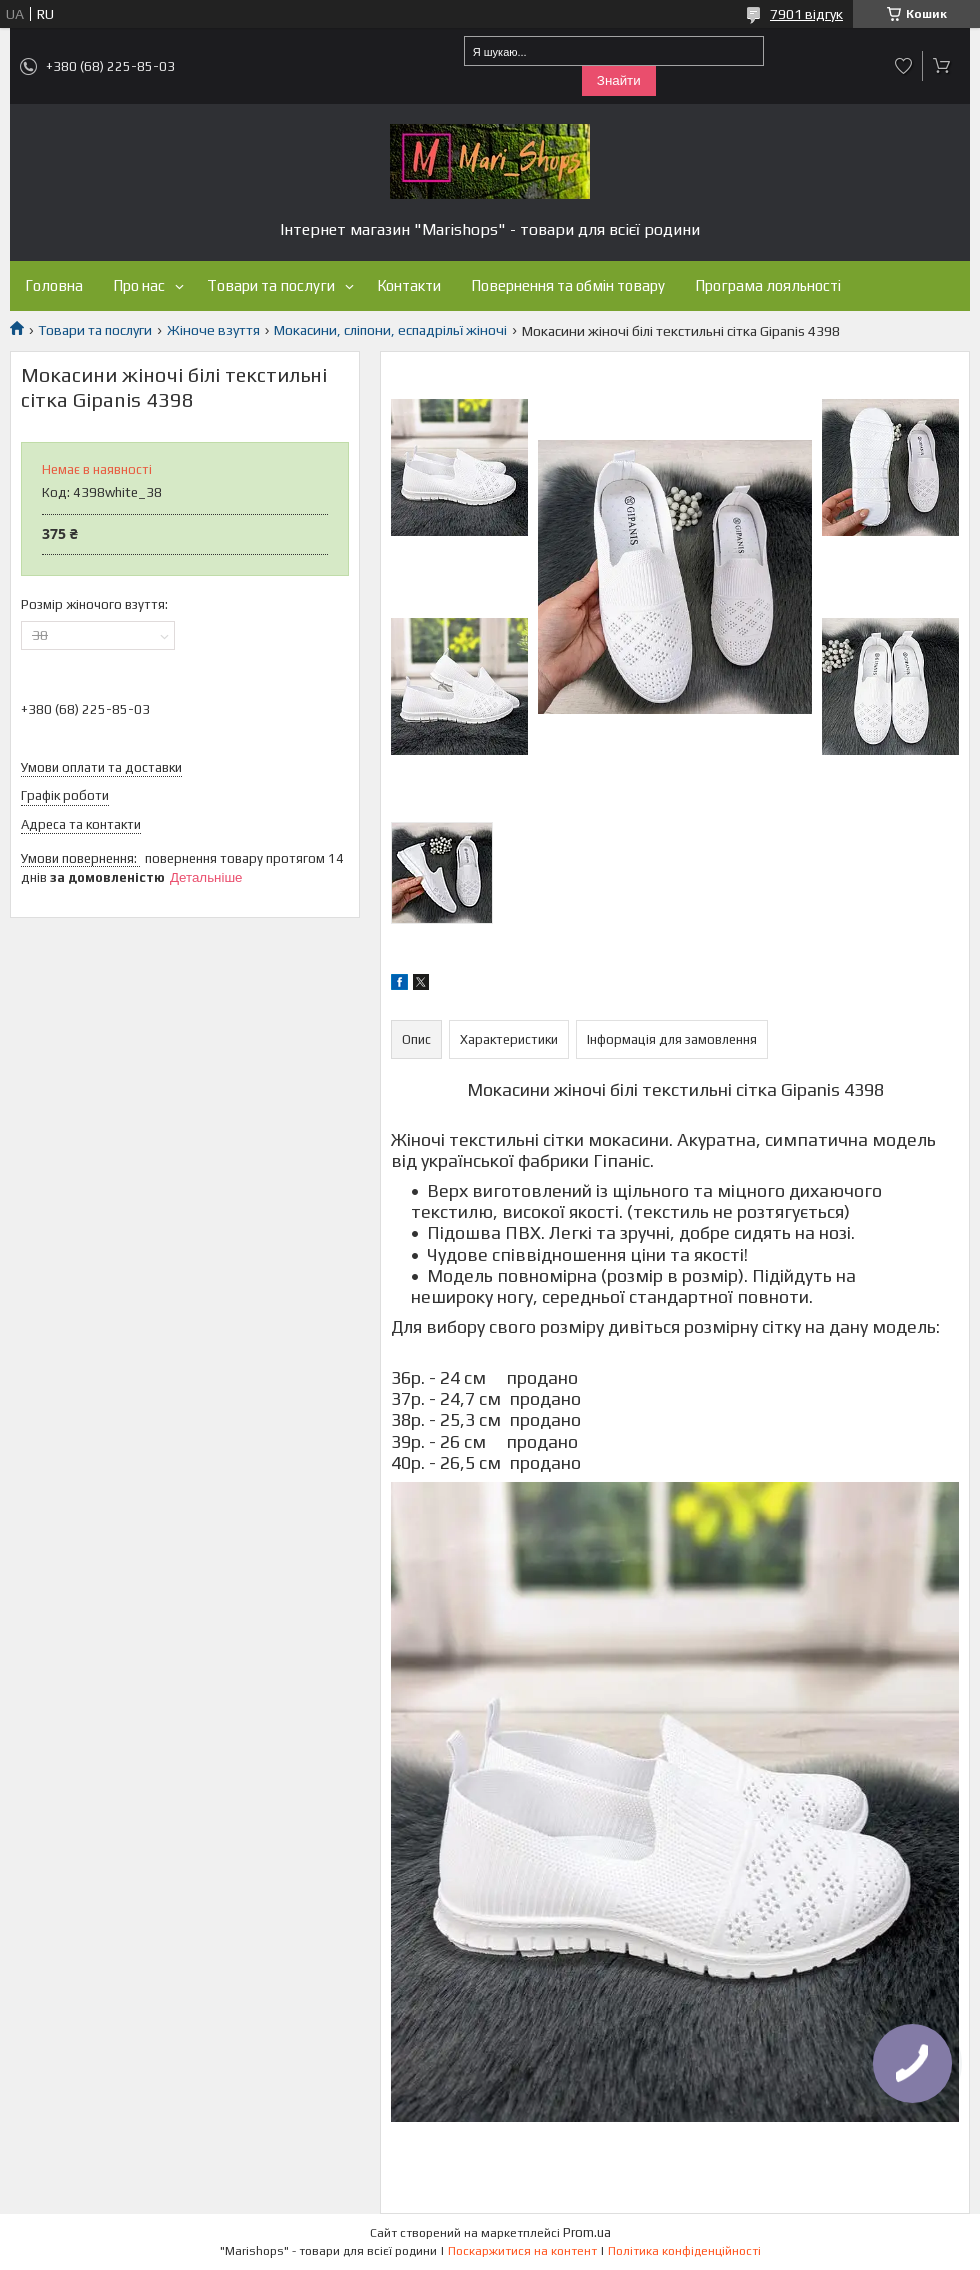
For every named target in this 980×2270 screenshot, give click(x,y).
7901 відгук (806, 14)
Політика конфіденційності (684, 2251)
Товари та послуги (271, 285)
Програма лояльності (768, 285)
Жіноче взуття (213, 330)
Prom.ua (587, 2232)
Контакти (409, 285)
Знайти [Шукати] (619, 80)
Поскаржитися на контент (522, 2251)
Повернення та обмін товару (568, 285)
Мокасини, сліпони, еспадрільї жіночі (390, 330)
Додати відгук (904, 66)
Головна (54, 285)
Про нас (139, 285)
